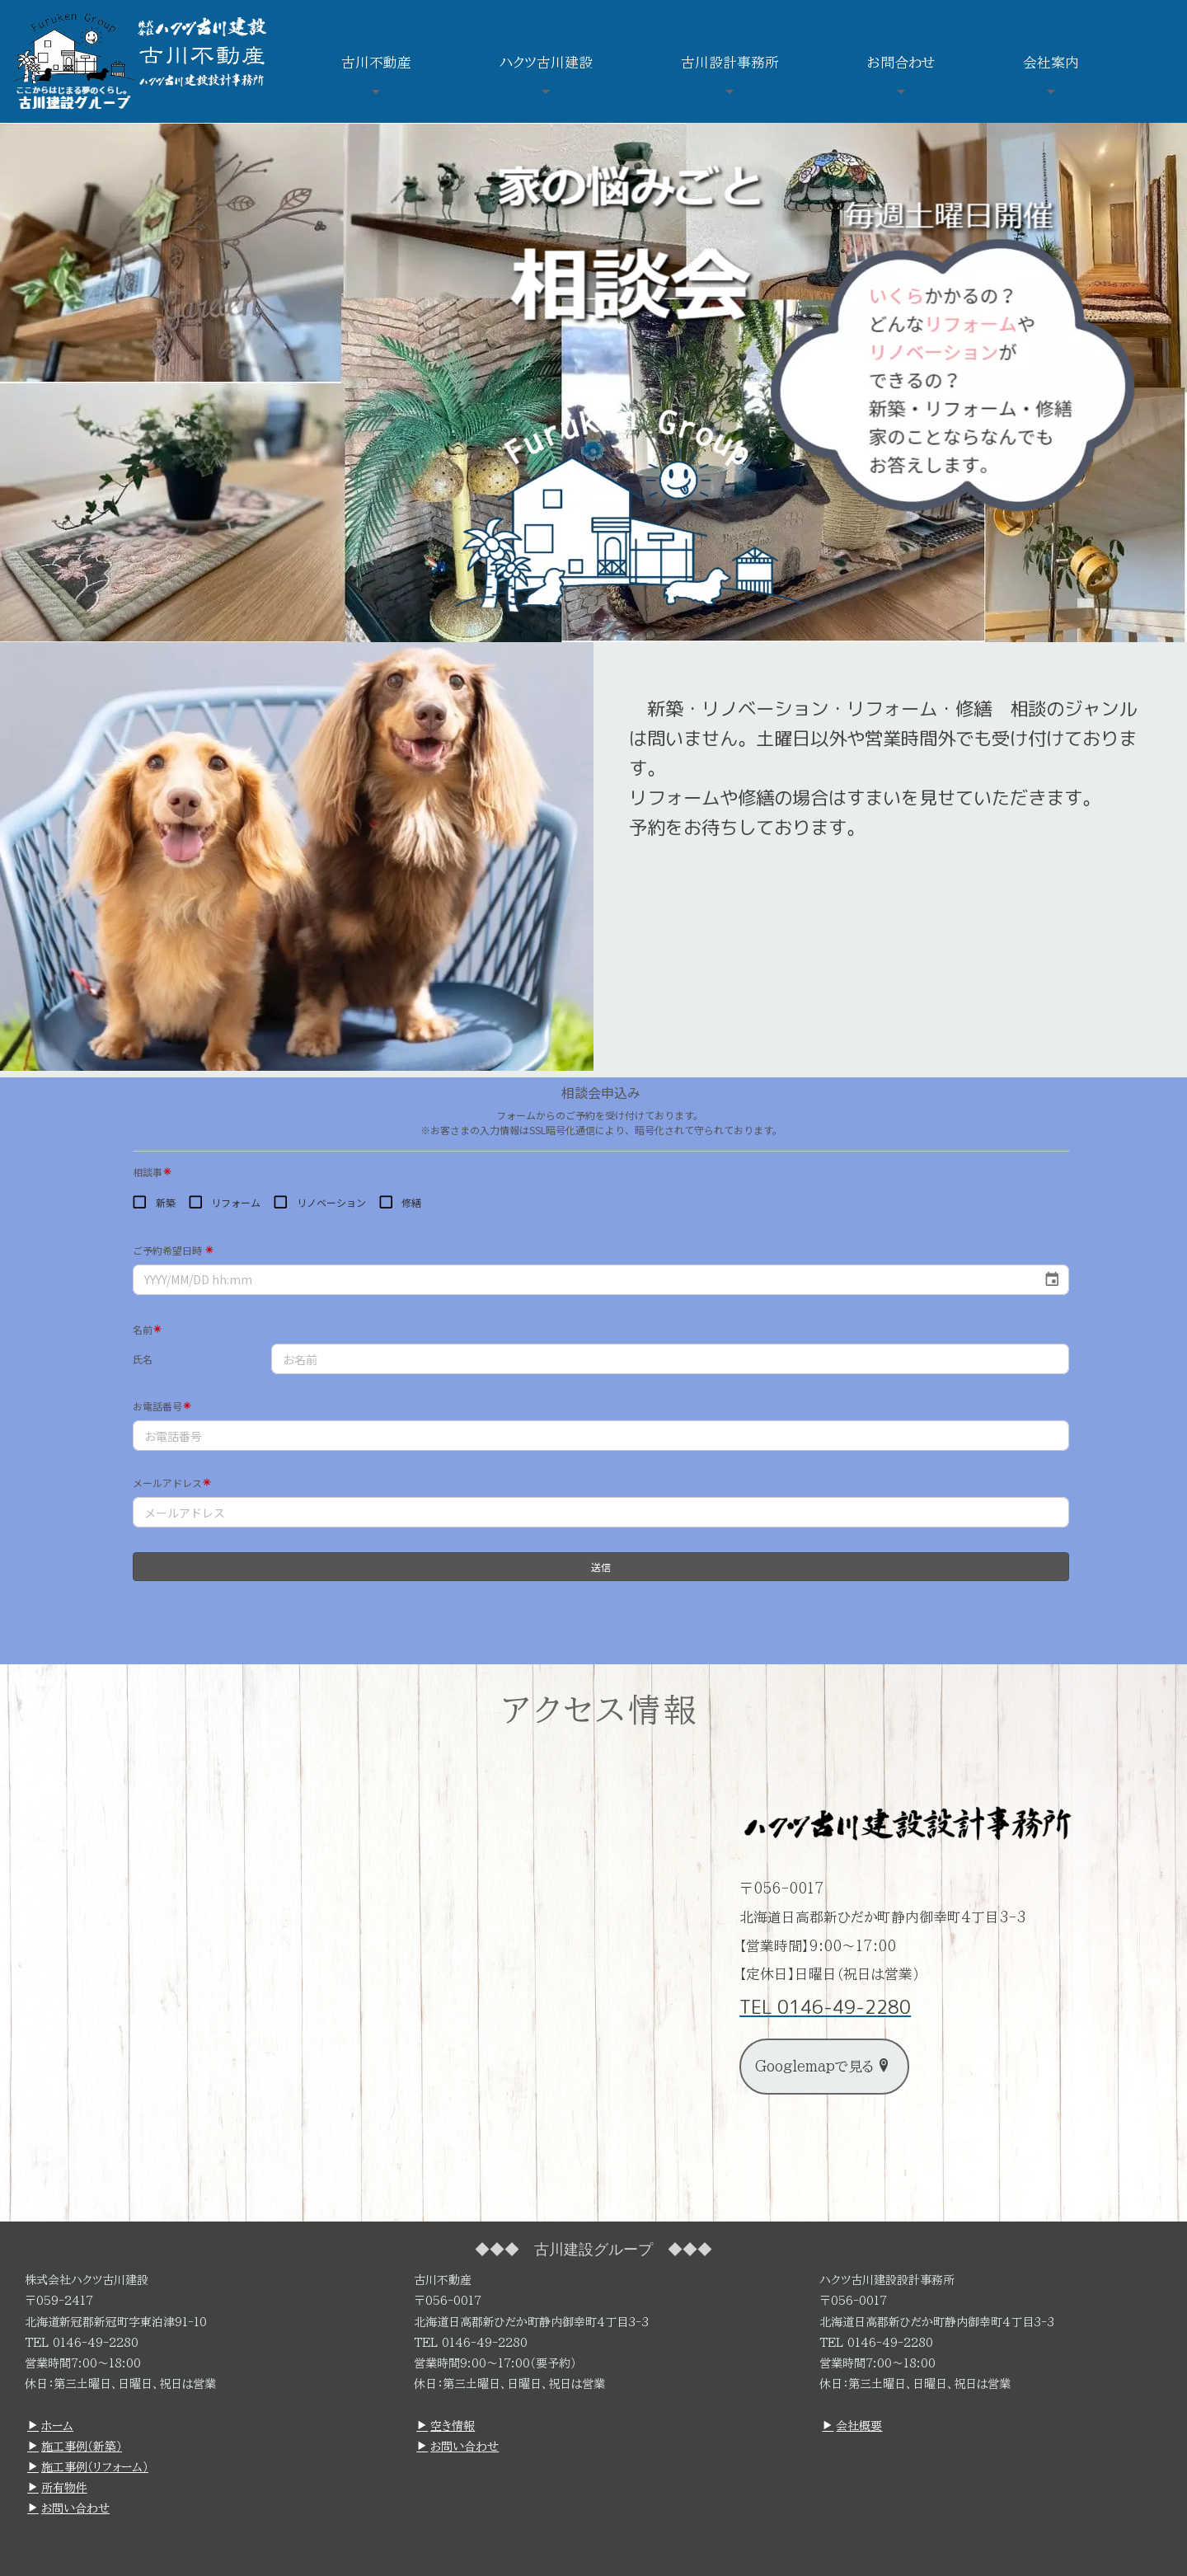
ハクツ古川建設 (546, 62)
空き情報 (445, 2426)
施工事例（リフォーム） (87, 2467)
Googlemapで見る (823, 2065)
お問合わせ (901, 62)
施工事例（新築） (74, 2446)
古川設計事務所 (730, 62)
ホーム (50, 2426)
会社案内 (1051, 62)
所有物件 (57, 2488)
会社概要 (852, 2426)
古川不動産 (376, 62)
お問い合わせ (68, 2508)
